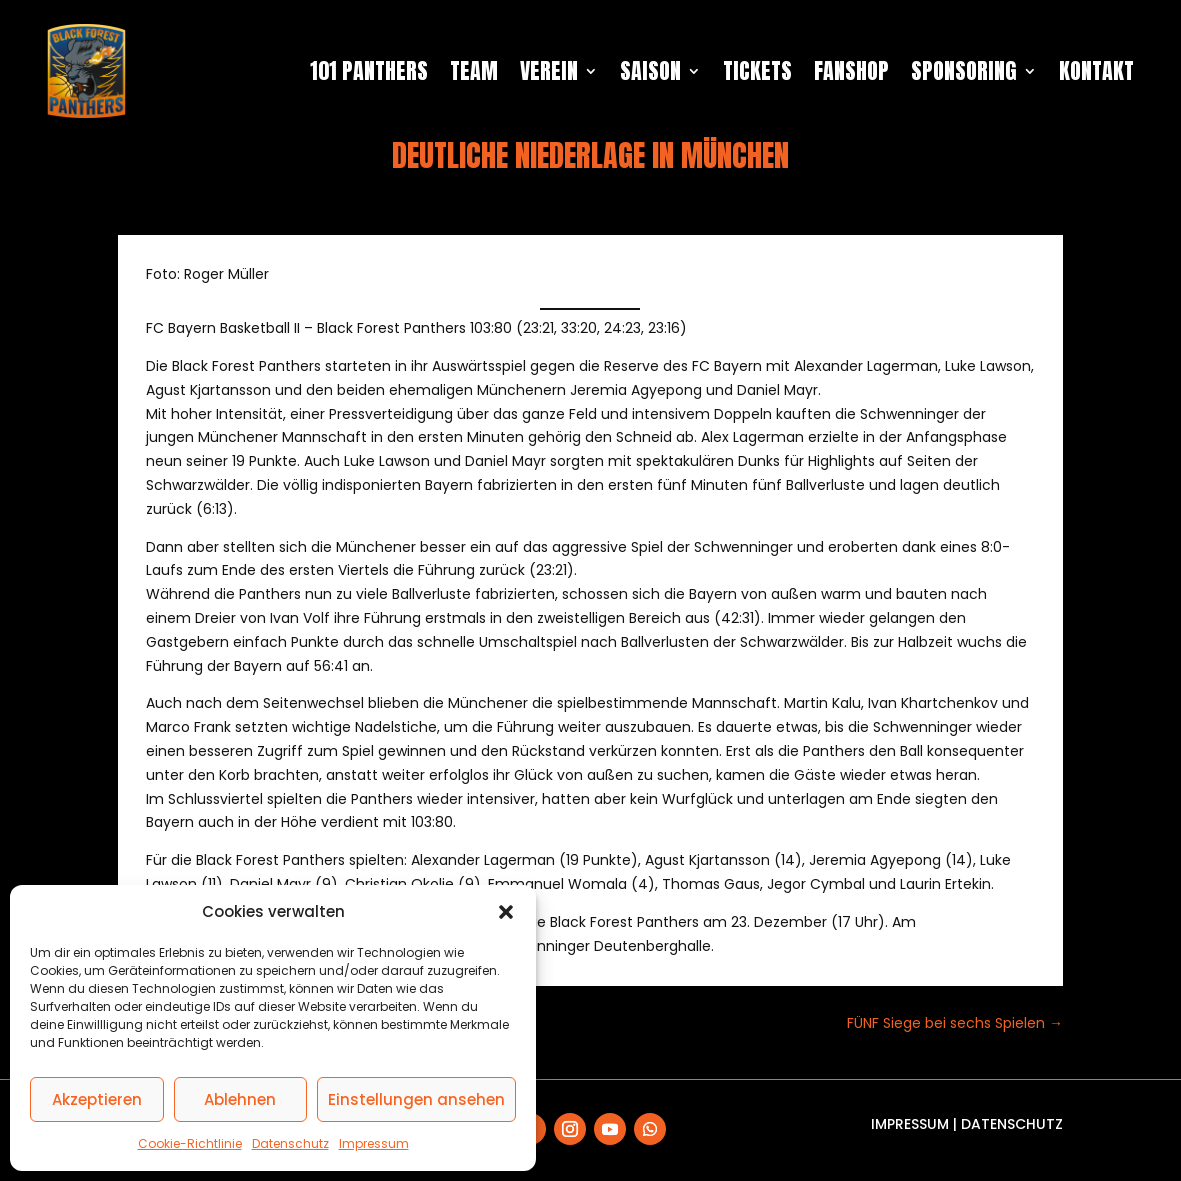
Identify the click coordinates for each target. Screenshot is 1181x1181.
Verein (549, 70)
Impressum (374, 1143)
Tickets (757, 70)
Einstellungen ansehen (416, 1099)
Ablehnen (240, 1099)
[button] (506, 912)
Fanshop (851, 70)
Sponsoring (964, 70)
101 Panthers (369, 70)
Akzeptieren (97, 1099)
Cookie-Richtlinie (190, 1143)
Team (474, 70)
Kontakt (1096, 70)
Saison (650, 70)
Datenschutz (290, 1143)
